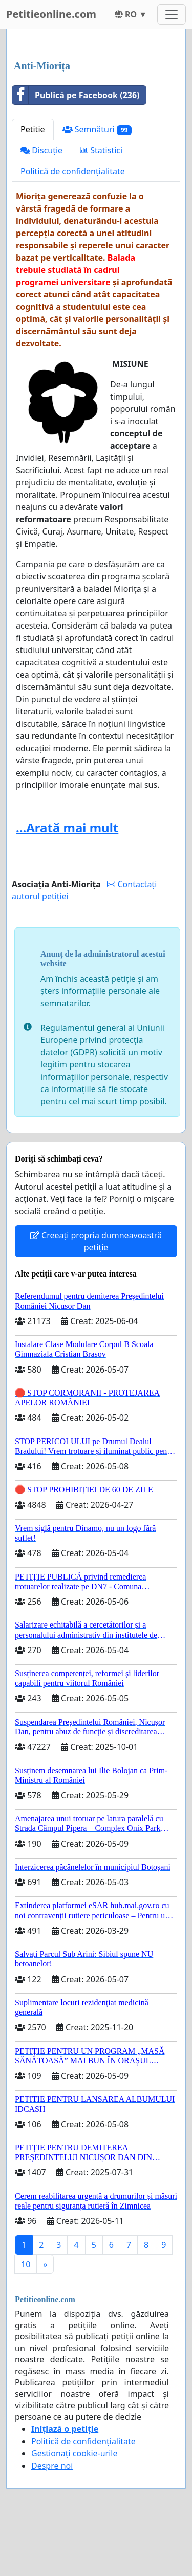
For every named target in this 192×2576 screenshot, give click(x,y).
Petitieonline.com (51, 14)
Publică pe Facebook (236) (76, 95)
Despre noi (52, 2465)
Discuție (41, 150)
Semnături (97, 129)
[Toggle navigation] (171, 14)
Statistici (101, 150)
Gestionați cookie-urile (74, 2453)
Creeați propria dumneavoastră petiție (96, 1241)
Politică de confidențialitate (72, 171)
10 (25, 2264)
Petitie (32, 129)
